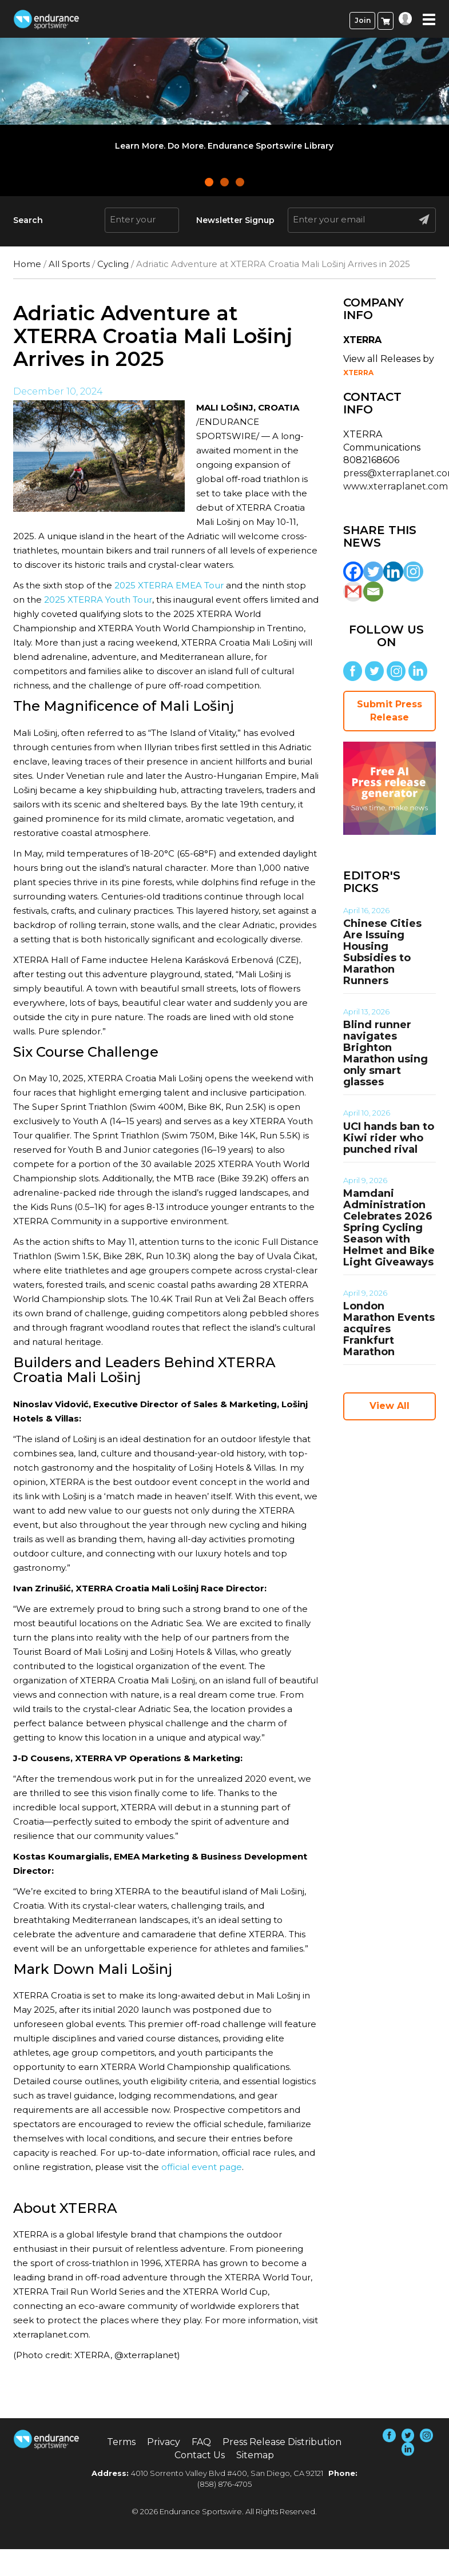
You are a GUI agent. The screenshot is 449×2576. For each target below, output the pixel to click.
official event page (201, 2166)
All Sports (69, 263)
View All (389, 1405)
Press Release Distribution (281, 2441)
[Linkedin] (393, 572)
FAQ (201, 2441)
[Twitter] (373, 572)
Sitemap (255, 2455)
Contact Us (199, 2455)
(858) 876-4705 (224, 2484)
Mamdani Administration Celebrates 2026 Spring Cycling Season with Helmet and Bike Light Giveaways (389, 1227)
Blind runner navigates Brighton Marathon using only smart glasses (385, 1053)
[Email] (373, 592)
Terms (121, 2441)
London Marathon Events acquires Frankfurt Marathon (389, 1329)
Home (27, 263)
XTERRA (358, 372)
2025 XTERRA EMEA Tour (169, 585)
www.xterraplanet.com (395, 486)
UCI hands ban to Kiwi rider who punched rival (388, 1138)
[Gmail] (353, 592)
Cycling (113, 263)
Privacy (163, 2441)
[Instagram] (413, 572)
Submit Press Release (389, 711)
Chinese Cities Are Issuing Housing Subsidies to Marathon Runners (382, 952)
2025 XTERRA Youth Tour (98, 599)
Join (363, 20)
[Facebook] (353, 572)
